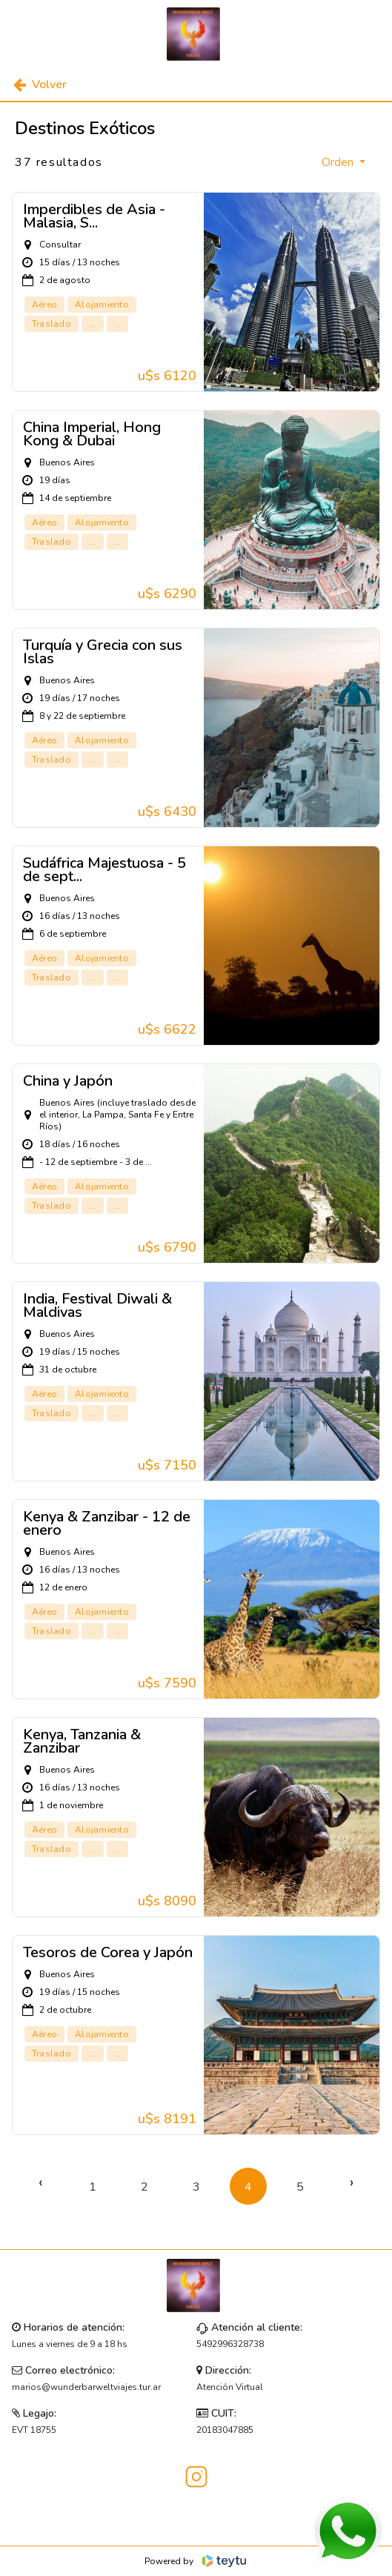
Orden (339, 162)
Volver (40, 84)
